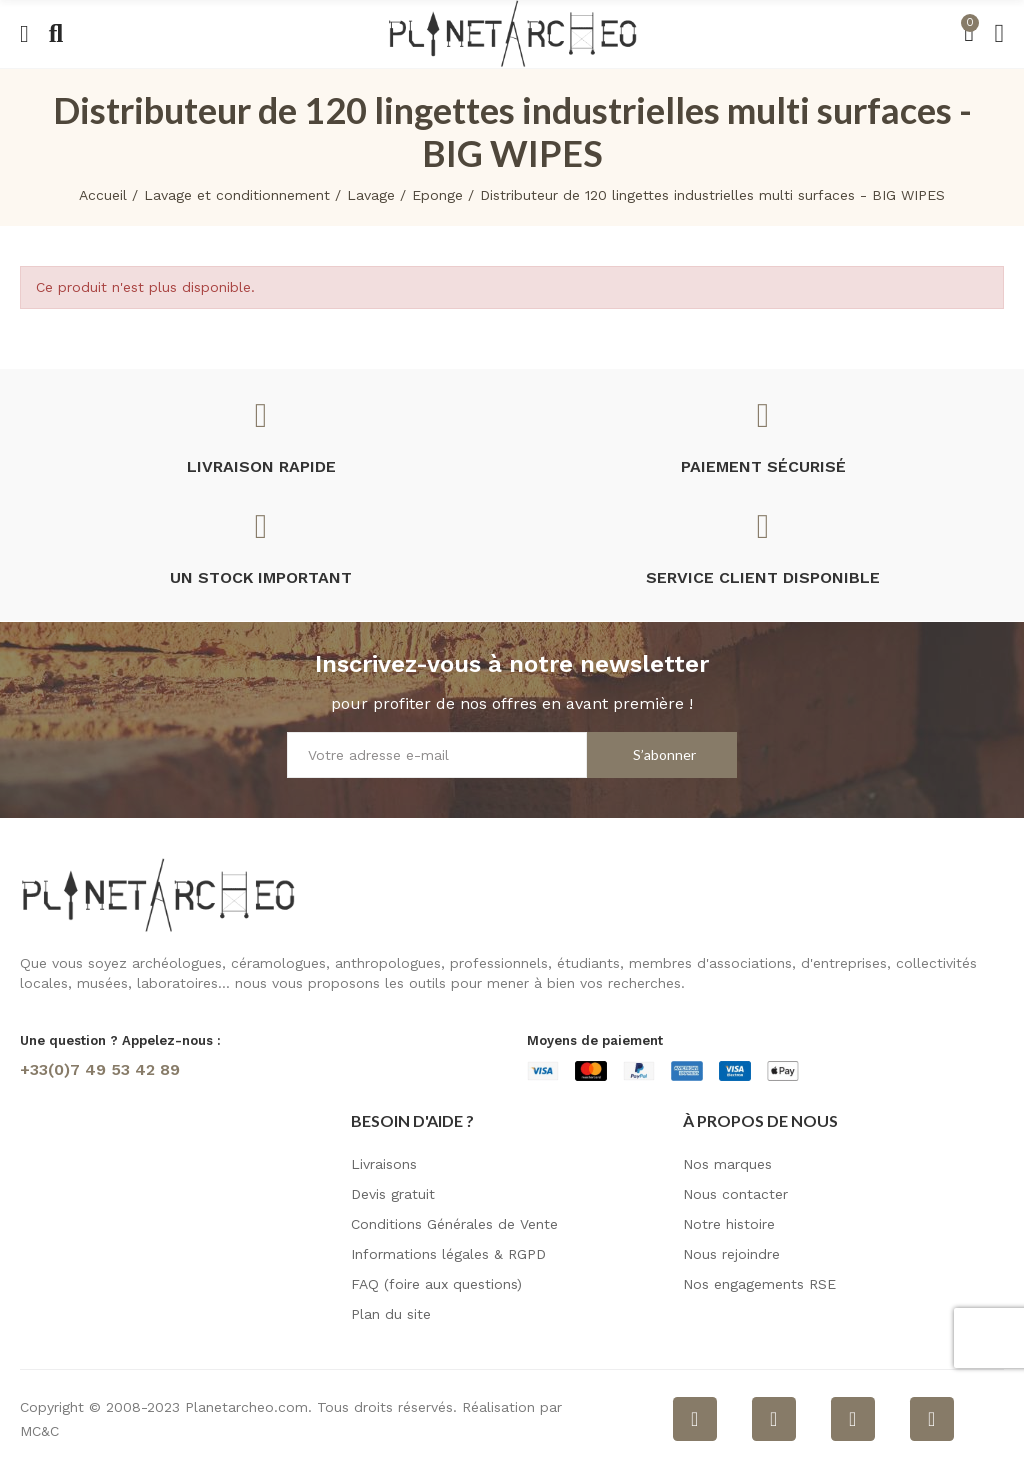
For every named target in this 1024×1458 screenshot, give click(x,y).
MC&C (39, 1431)
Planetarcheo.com (246, 1407)
